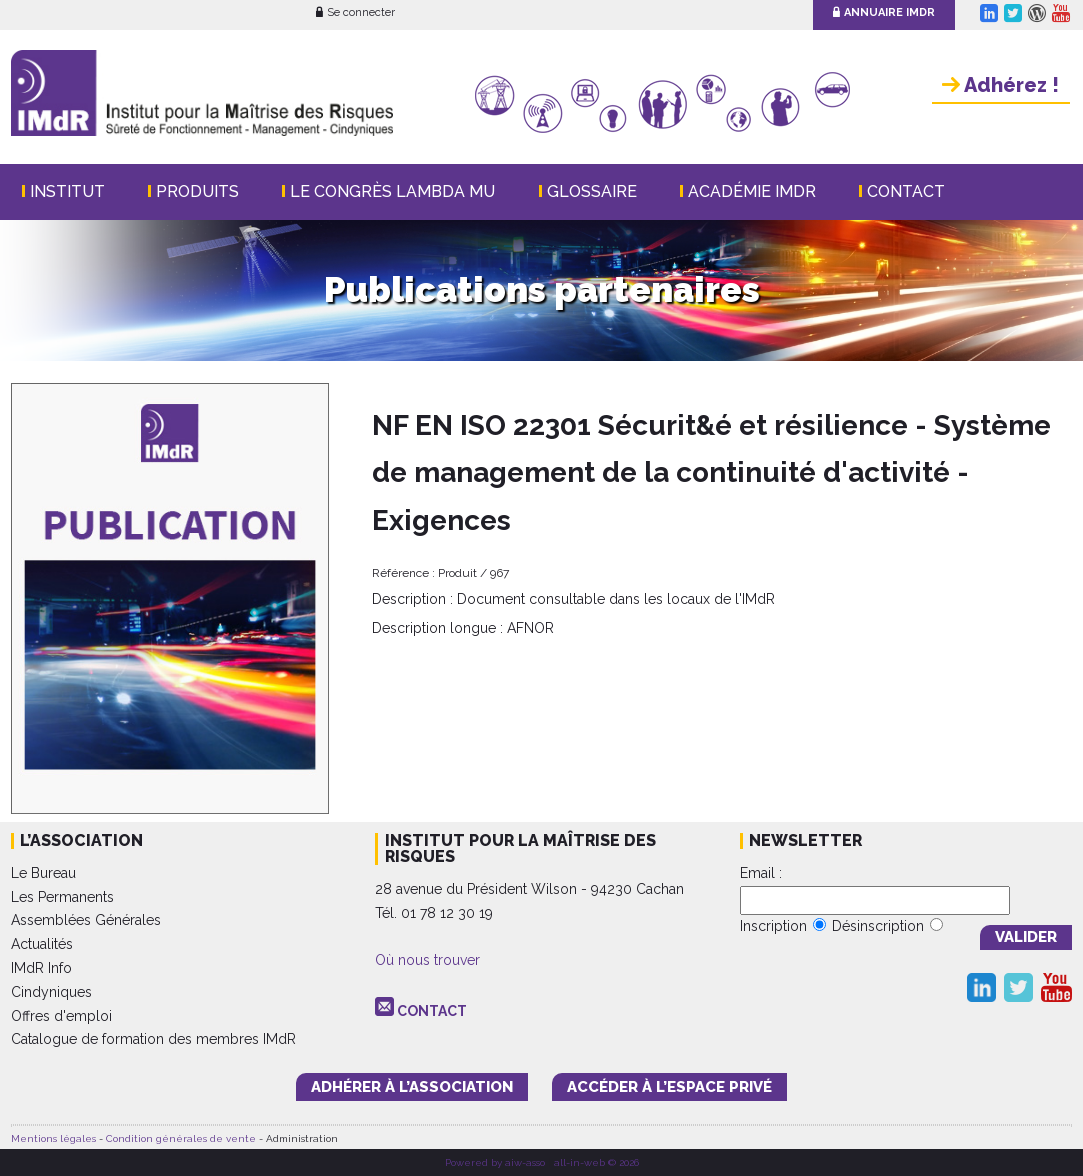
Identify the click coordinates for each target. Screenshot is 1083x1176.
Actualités (42, 944)
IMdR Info (41, 968)
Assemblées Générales (86, 920)
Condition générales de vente (181, 1138)
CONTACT (432, 1011)
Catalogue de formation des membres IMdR (153, 1039)
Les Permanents (62, 897)
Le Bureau (43, 873)
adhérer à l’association (412, 1087)
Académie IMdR (752, 191)
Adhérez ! (1000, 85)
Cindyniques (51, 992)
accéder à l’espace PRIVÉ (669, 1087)
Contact (906, 191)
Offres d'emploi (61, 1016)
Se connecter (355, 12)
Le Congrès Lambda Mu (392, 191)
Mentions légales (53, 1138)
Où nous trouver (427, 960)
